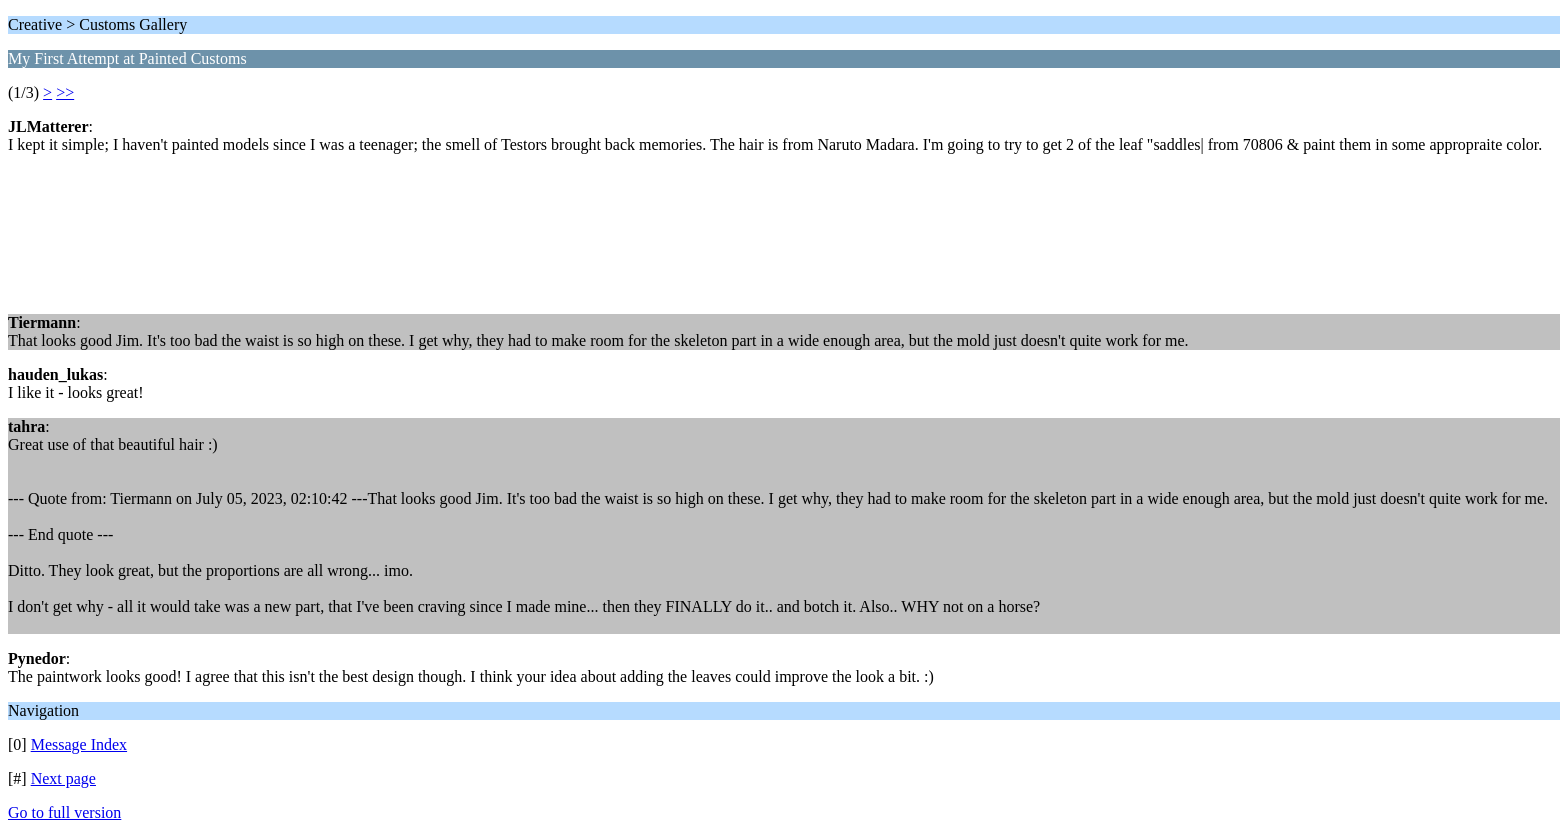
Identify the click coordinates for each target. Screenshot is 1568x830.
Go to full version (64, 812)
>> (65, 92)
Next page (63, 778)
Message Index (79, 744)
